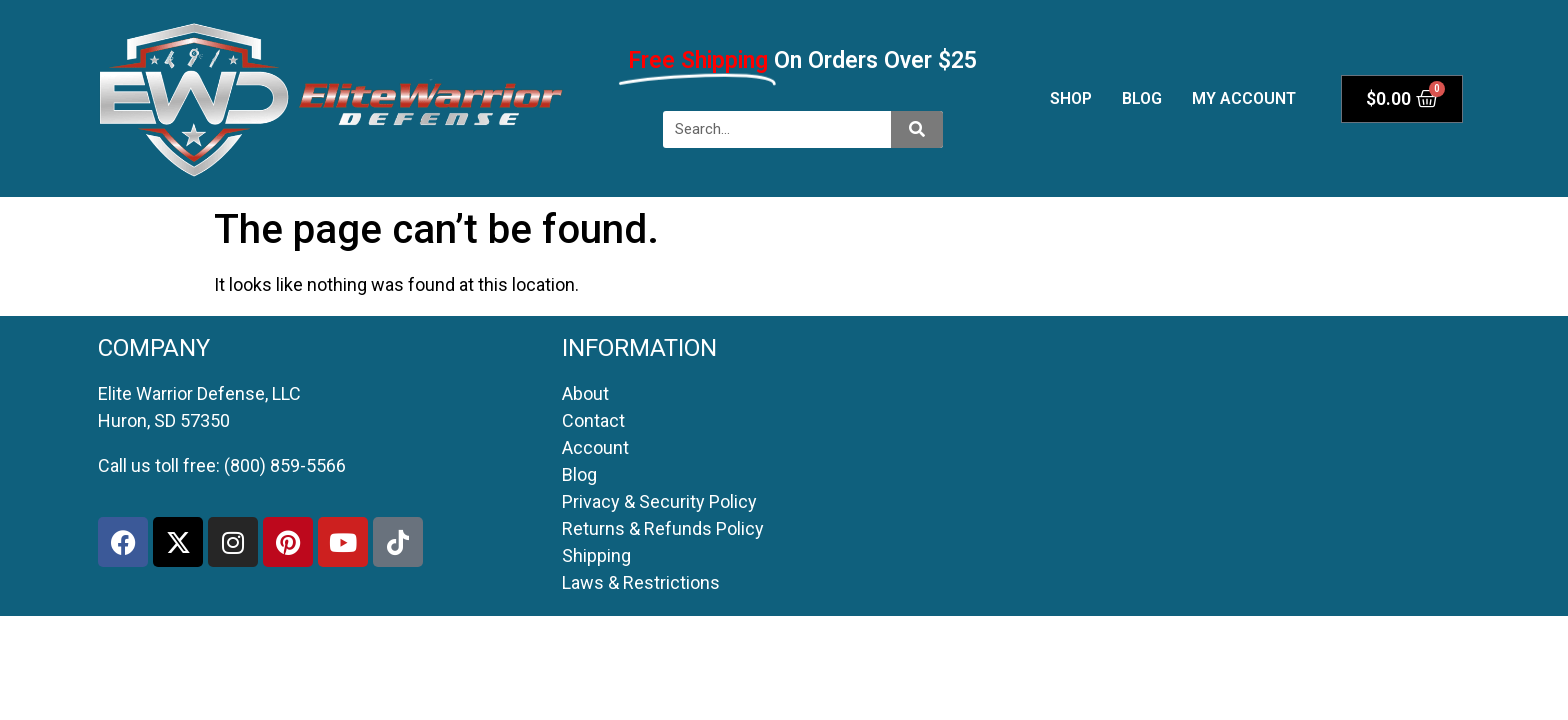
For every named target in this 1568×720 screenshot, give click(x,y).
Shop (1071, 98)
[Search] (917, 129)
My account (1244, 98)
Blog (1142, 98)
